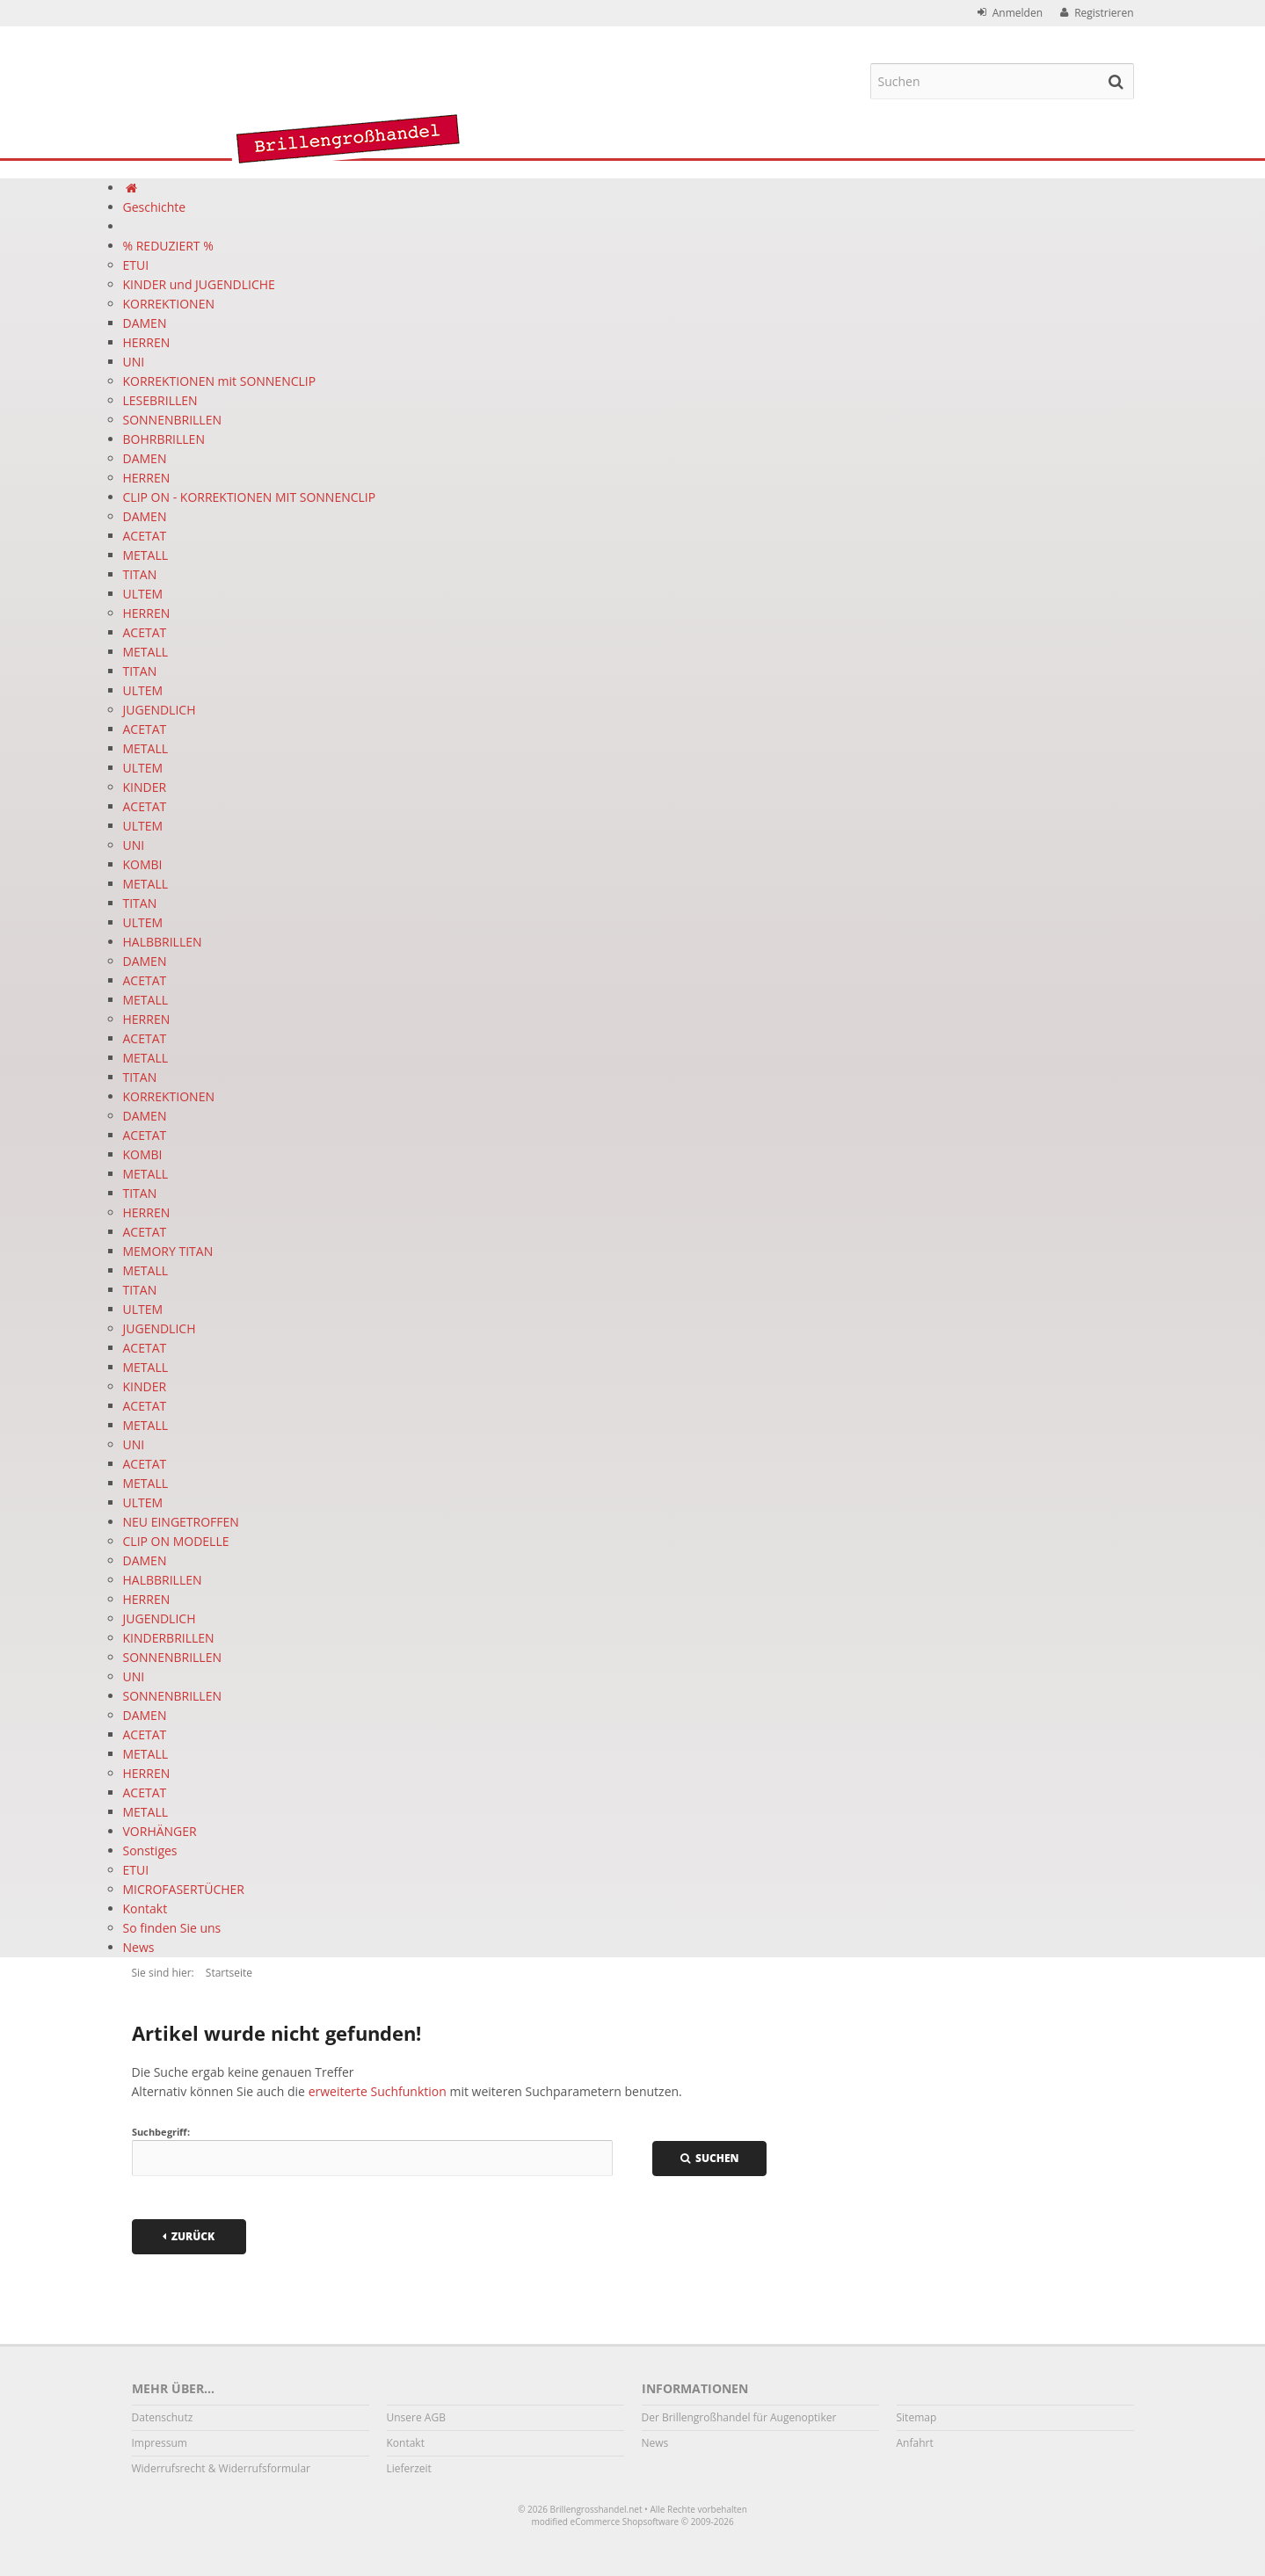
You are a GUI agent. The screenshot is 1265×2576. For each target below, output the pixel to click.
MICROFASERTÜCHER (184, 1889)
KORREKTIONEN (168, 303)
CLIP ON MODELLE (176, 1541)
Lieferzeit (409, 2468)
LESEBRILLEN (160, 400)
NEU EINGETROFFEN (181, 1521)
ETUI (136, 265)
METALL (146, 555)
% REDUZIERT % (168, 245)
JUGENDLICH (159, 709)
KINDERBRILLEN (168, 1637)
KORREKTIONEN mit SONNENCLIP (219, 381)
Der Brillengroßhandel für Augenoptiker (739, 2417)
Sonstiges (150, 1850)
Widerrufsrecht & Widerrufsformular (221, 2468)
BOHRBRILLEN (164, 439)
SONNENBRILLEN (172, 419)
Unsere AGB (416, 2417)
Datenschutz (162, 2417)
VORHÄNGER (160, 1831)
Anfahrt (915, 2442)
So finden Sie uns (172, 1927)
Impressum (159, 2442)
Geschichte (154, 207)
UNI (134, 361)
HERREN (147, 342)
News (139, 1947)
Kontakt (145, 1908)
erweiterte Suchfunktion (378, 2091)
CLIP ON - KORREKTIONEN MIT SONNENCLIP (249, 497)
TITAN (140, 574)
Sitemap (917, 2417)
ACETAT (145, 535)
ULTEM (143, 593)
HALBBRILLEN (162, 941)
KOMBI (143, 864)
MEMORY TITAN (168, 1251)
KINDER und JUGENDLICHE (199, 284)
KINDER (145, 787)
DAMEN (145, 323)
